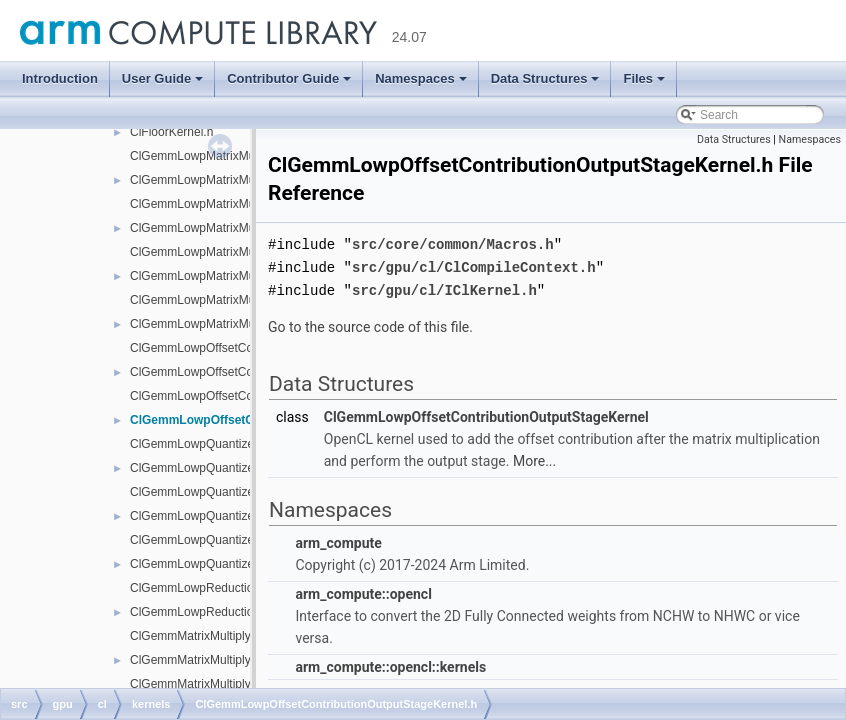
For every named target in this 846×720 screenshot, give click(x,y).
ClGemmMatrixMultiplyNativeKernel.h (229, 660)
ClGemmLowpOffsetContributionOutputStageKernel (486, 414)
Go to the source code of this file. (370, 324)
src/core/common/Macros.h (453, 243)
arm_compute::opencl (363, 591)
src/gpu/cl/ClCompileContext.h (474, 265)
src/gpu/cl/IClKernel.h (444, 287)
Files (644, 78)
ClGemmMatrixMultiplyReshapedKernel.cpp (246, 684)
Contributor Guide (289, 78)
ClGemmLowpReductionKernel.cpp (223, 588)
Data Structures (545, 78)
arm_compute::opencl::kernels (390, 664)
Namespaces (421, 78)
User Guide (162, 78)
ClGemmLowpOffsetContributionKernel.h (238, 372)
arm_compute (338, 540)
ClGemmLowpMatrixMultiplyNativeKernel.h (244, 180)
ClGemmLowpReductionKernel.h (217, 612)
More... (534, 458)
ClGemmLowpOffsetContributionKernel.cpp (245, 348)
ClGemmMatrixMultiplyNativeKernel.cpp (236, 636)
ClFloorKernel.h (171, 132)
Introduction (60, 78)
